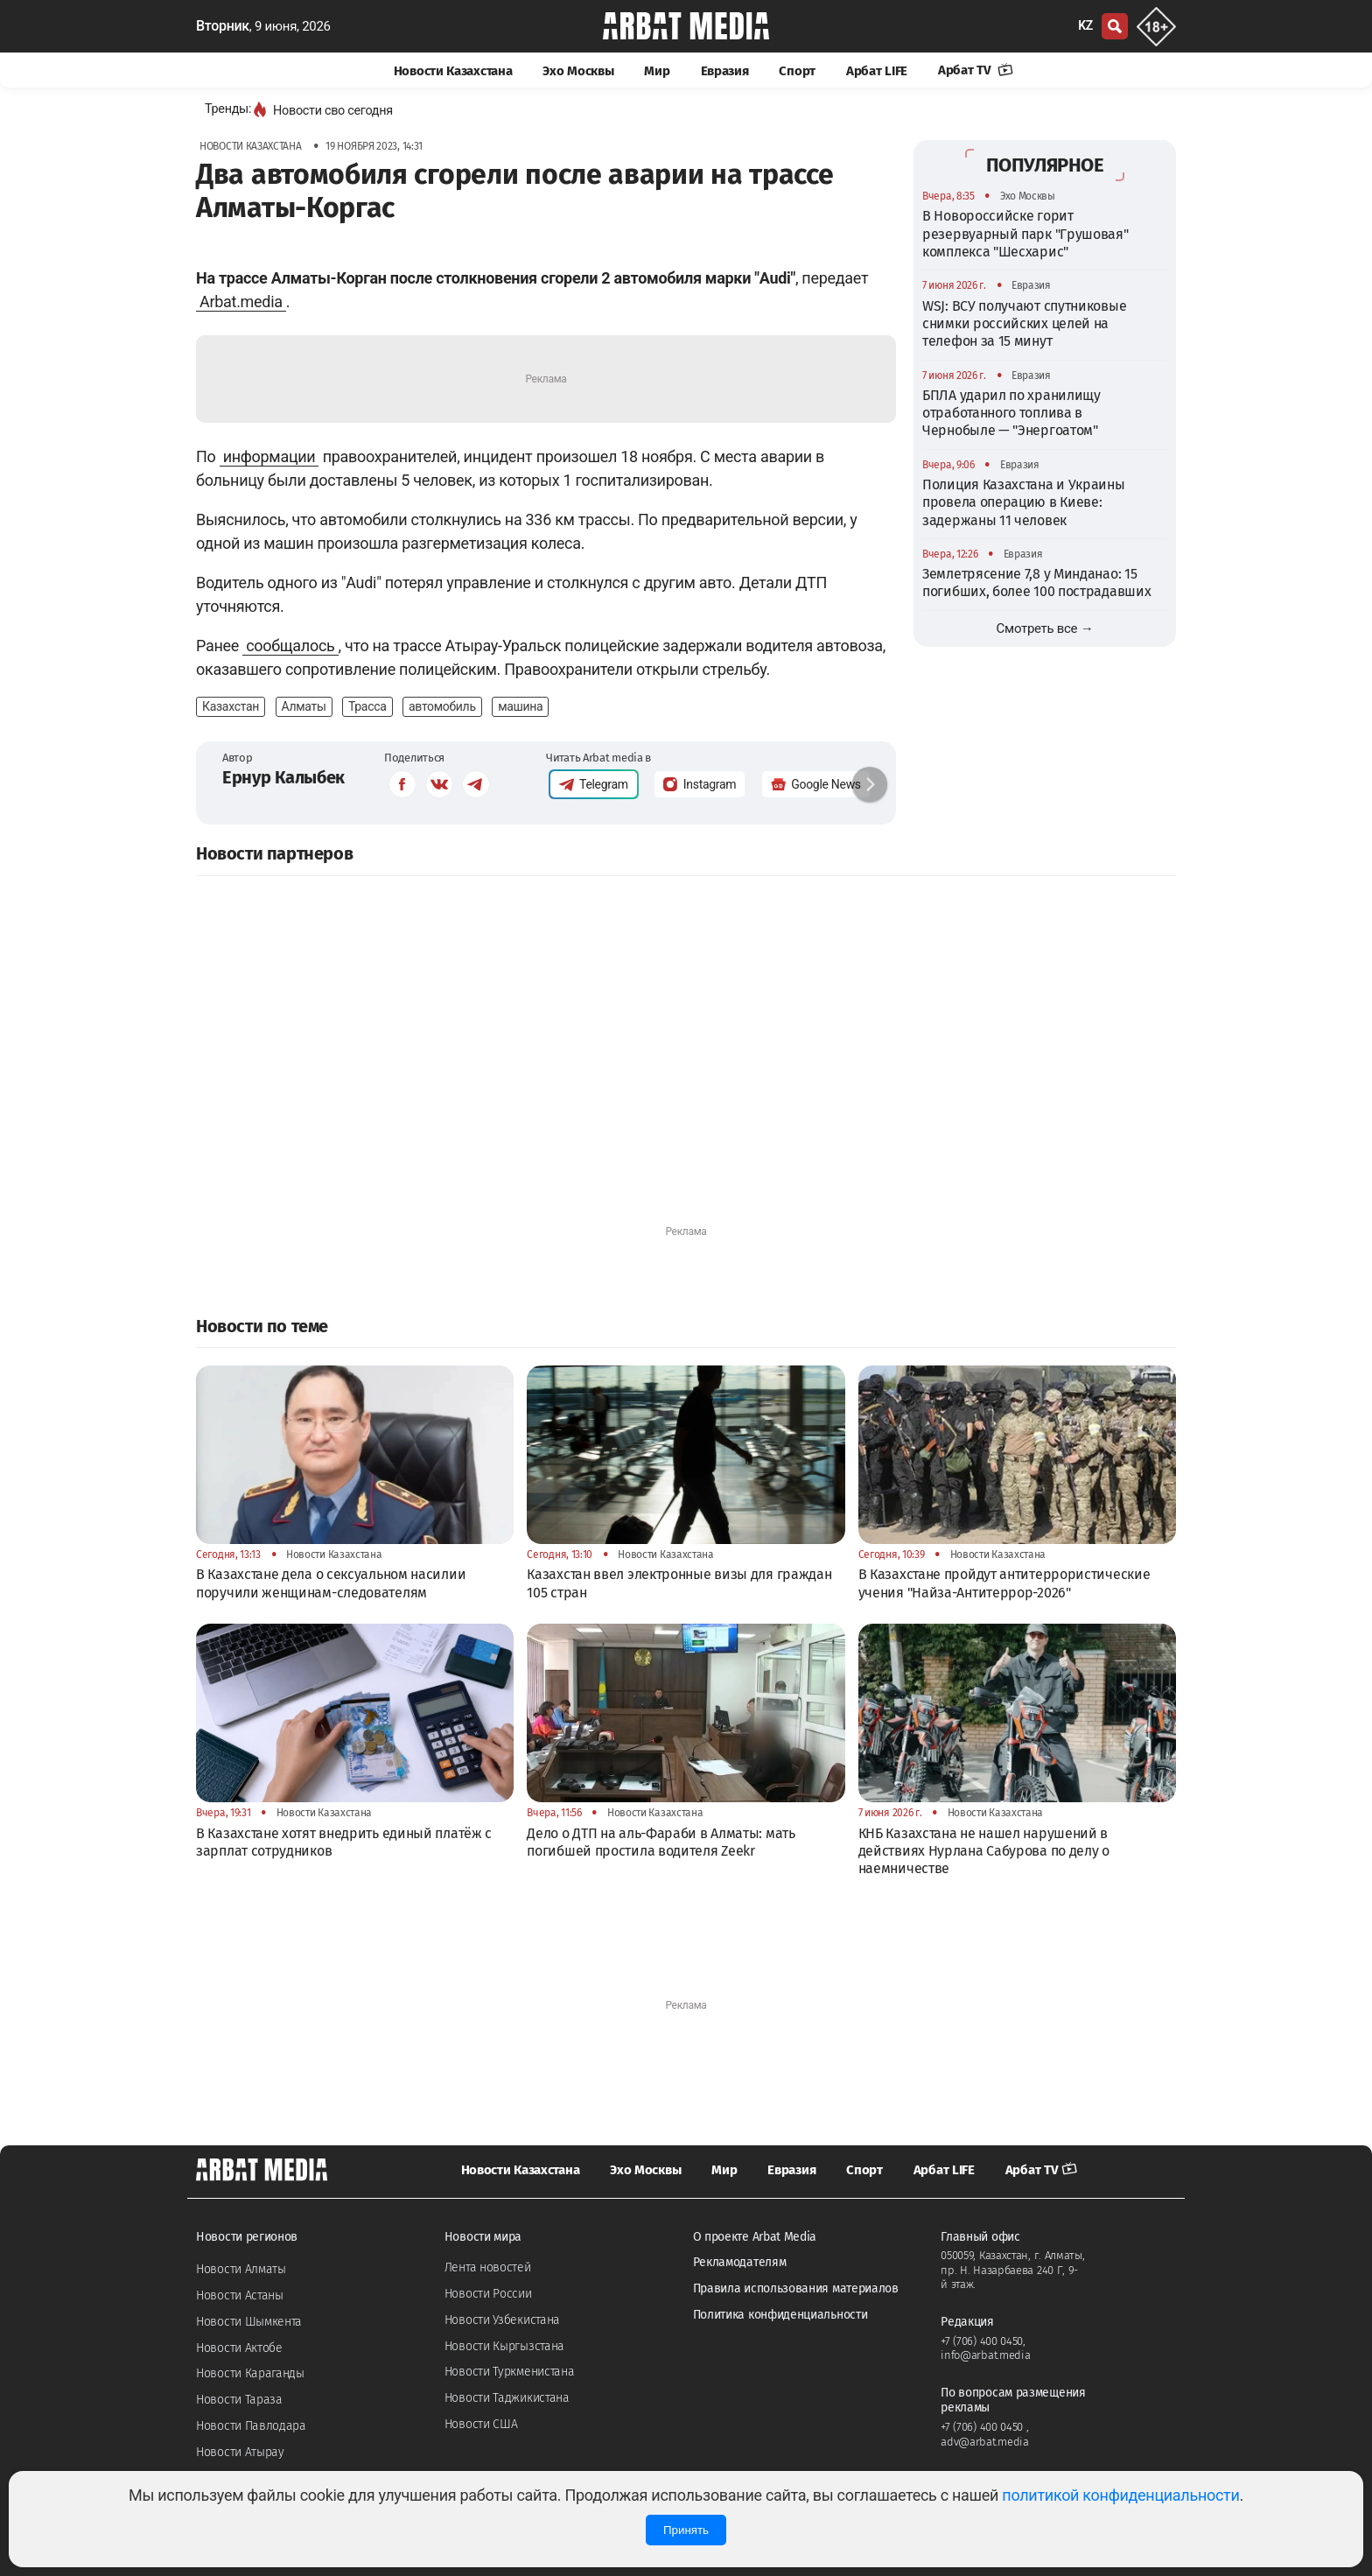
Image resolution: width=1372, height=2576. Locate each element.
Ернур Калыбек (283, 777)
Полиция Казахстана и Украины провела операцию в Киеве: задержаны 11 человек (1023, 502)
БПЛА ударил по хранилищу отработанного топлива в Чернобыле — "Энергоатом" (1011, 413)
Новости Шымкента (249, 2321)
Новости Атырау (240, 2452)
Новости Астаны (240, 2295)
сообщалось (290, 645)
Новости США (481, 2424)
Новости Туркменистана (509, 2371)
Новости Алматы (241, 2269)
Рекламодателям (740, 2262)
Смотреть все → (1045, 628)
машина (520, 706)
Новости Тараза (239, 2399)
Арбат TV (975, 70)
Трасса (367, 706)
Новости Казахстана (453, 71)
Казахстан (230, 706)
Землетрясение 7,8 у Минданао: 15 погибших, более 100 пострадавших (1036, 582)
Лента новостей (487, 2267)
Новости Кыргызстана (504, 2346)
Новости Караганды (250, 2373)
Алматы (304, 706)
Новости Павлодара (251, 2425)
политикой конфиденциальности (1120, 2495)
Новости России (488, 2293)
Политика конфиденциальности (780, 2314)
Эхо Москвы (577, 71)
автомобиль (442, 706)
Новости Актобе (239, 2348)
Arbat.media (241, 301)
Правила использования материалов (796, 2288)
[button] (869, 784)
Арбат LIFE (876, 71)
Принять (686, 2530)
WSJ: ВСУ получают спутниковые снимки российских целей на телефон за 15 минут (1024, 324)
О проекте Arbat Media (755, 2236)
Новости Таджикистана (507, 2397)
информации (269, 456)
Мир (656, 71)
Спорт (797, 71)
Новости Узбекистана (502, 2320)
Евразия (725, 71)
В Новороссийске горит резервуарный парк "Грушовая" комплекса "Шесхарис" (1025, 233)
